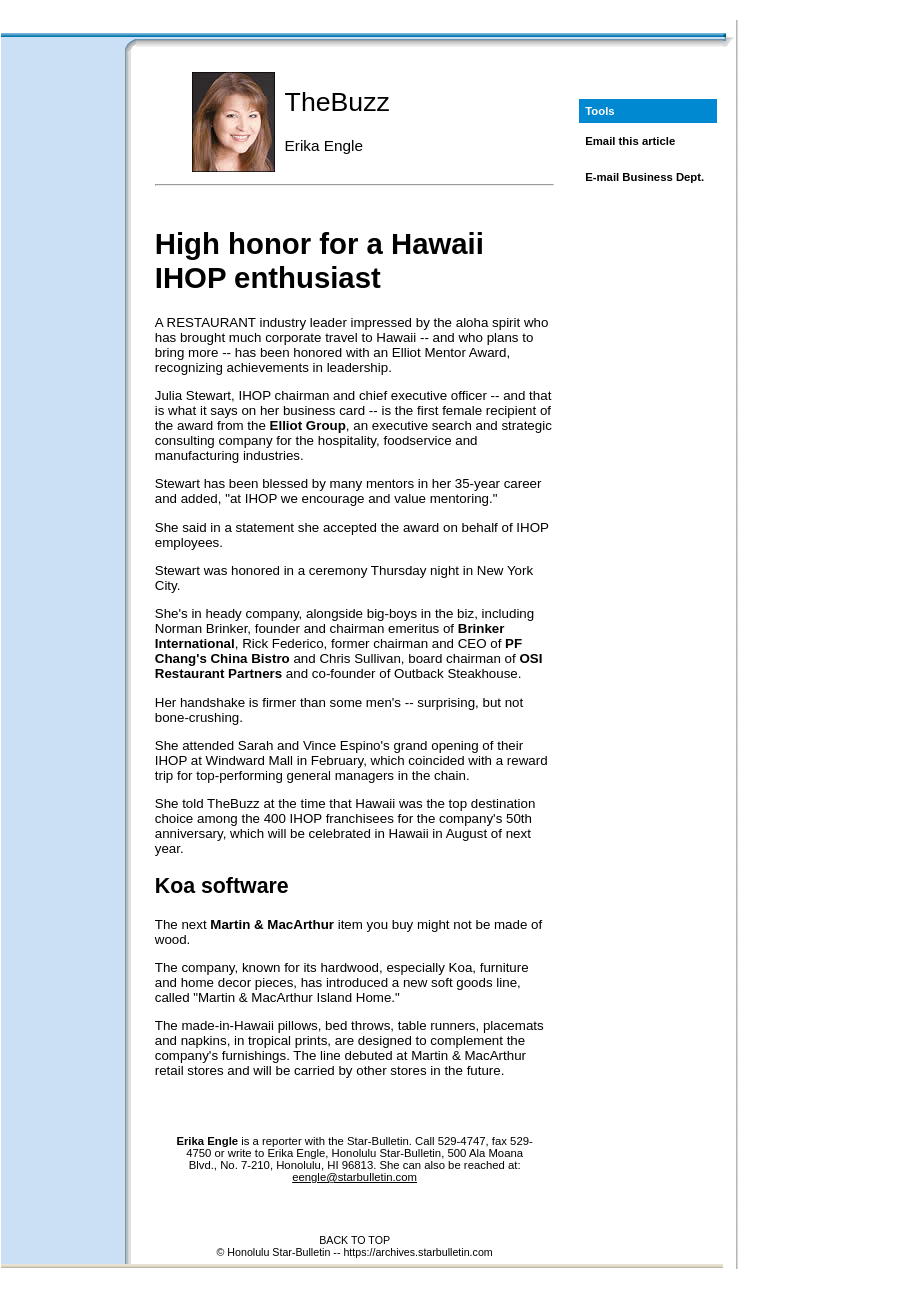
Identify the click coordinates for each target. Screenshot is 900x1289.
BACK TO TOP (354, 1240)
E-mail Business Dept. (644, 177)
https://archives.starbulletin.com (417, 1252)
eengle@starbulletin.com (354, 1177)
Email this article (630, 141)
